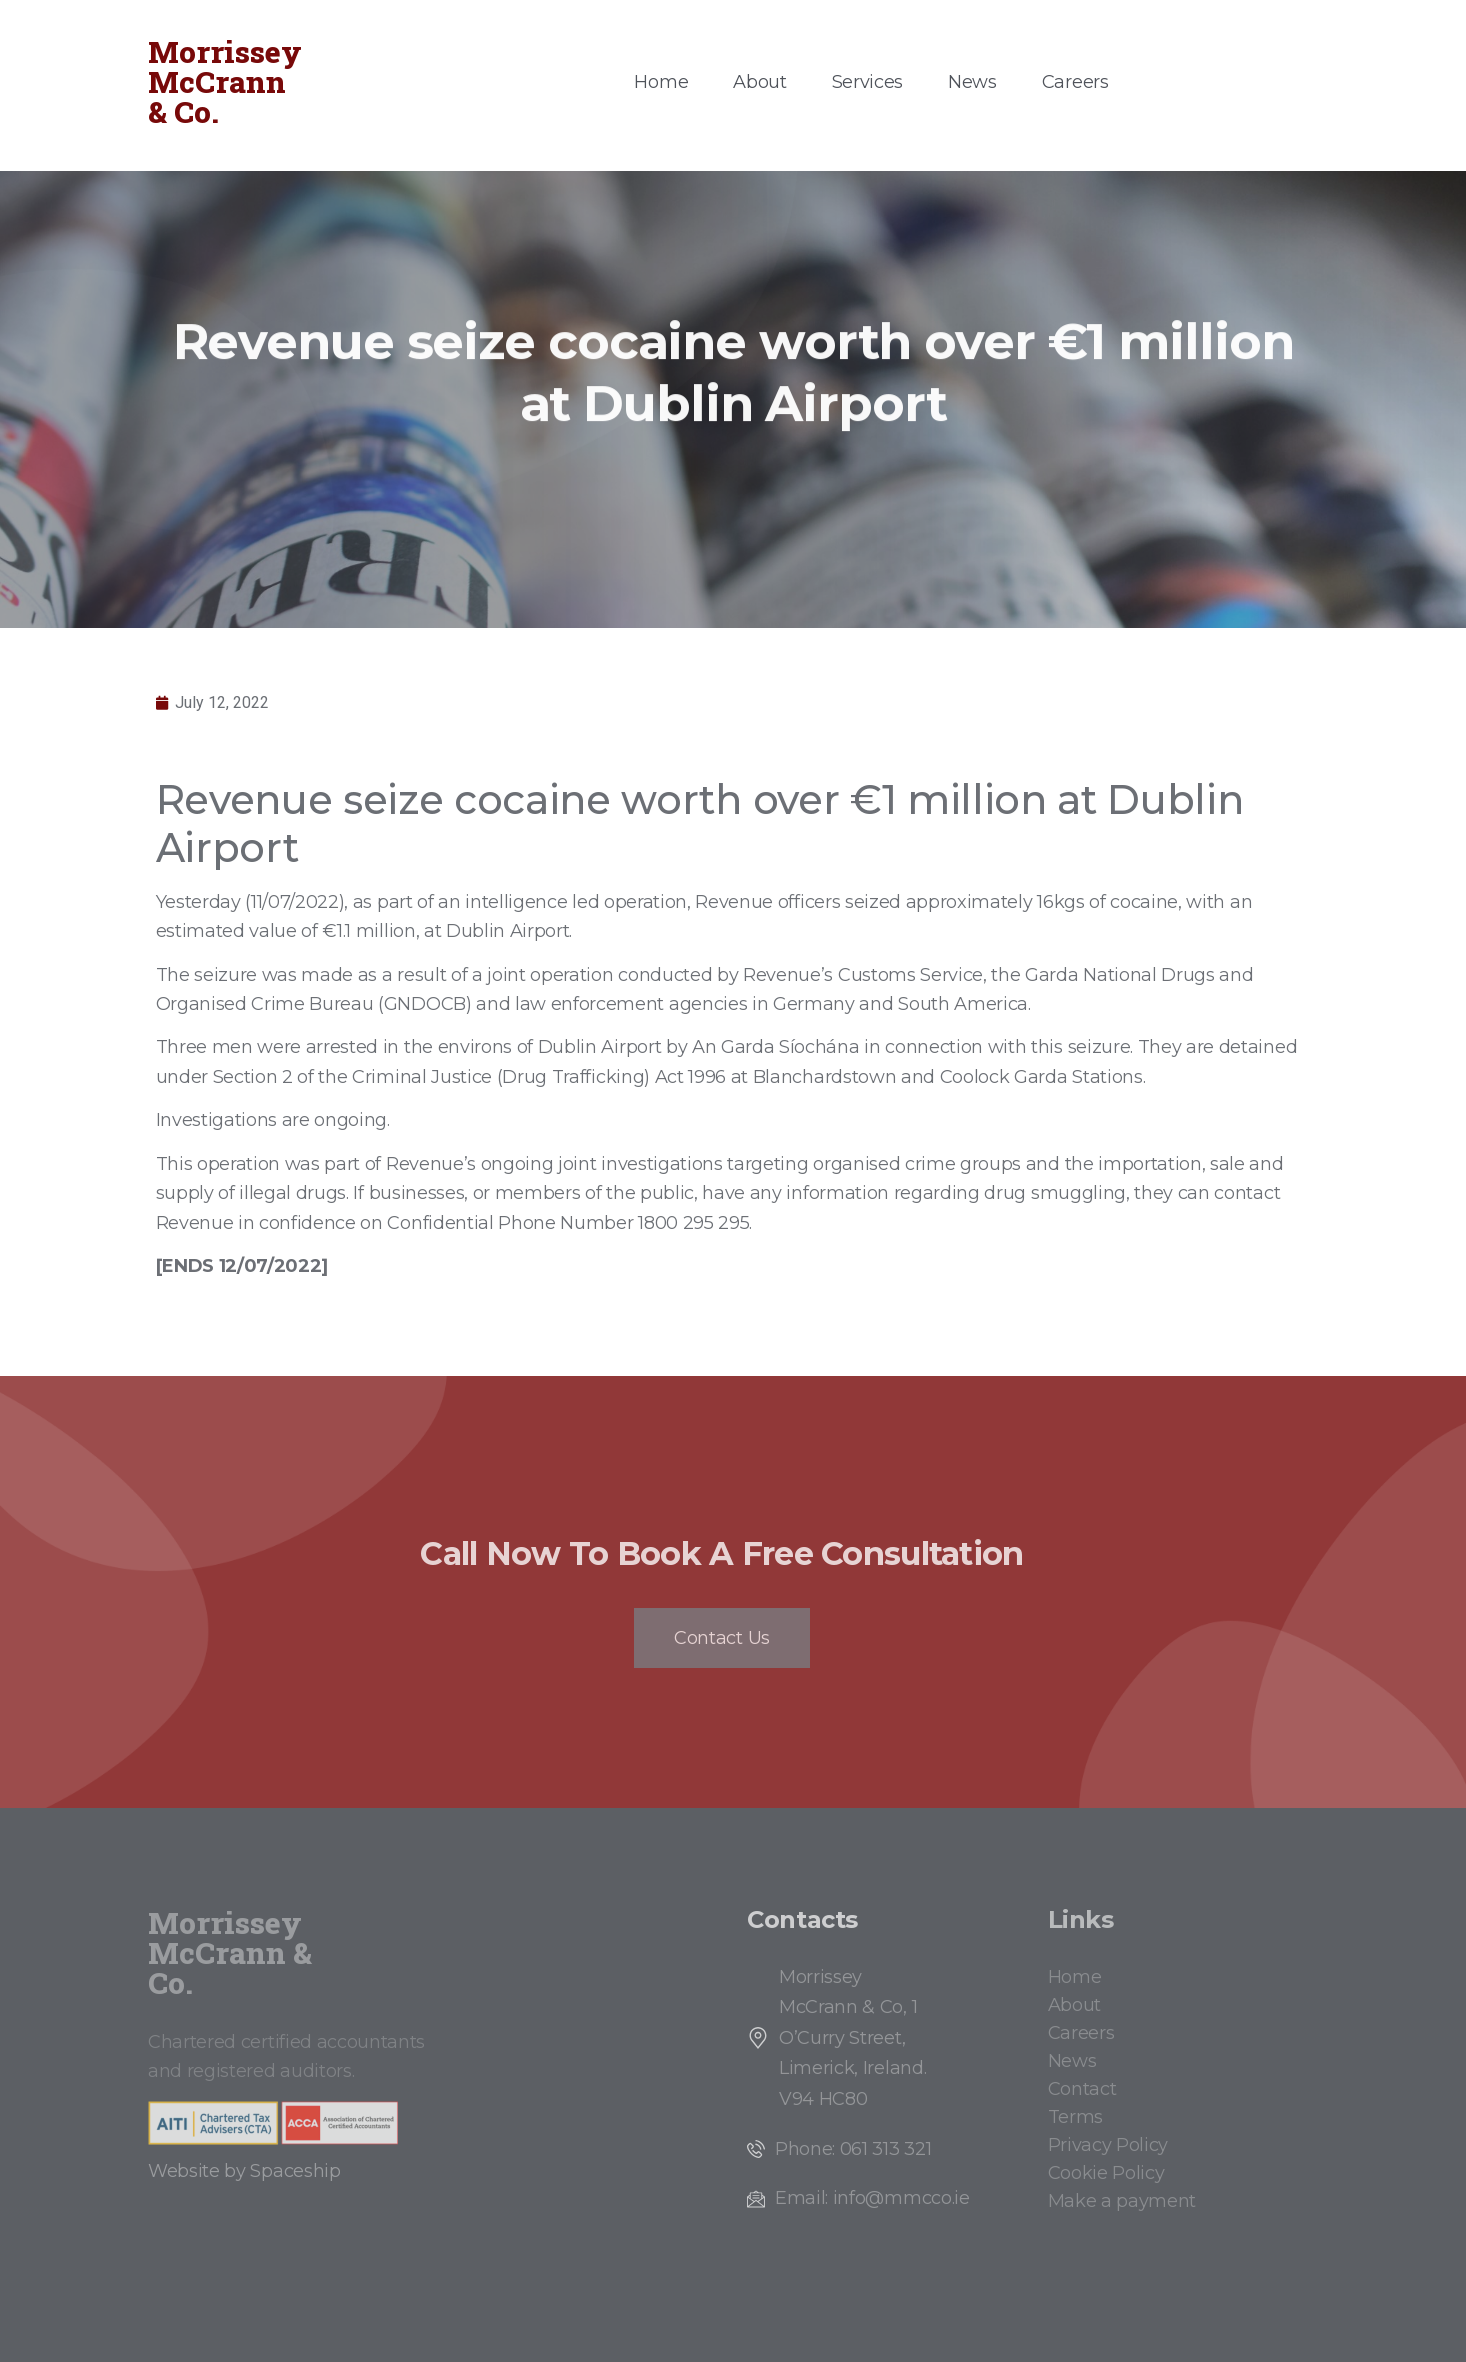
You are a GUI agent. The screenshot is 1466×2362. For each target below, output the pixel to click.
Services (867, 82)
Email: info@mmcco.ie (872, 2198)
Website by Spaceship (244, 2171)
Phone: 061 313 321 (853, 2149)
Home (661, 82)
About (759, 82)
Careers (1075, 82)
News (972, 82)
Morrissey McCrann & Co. (225, 81)
